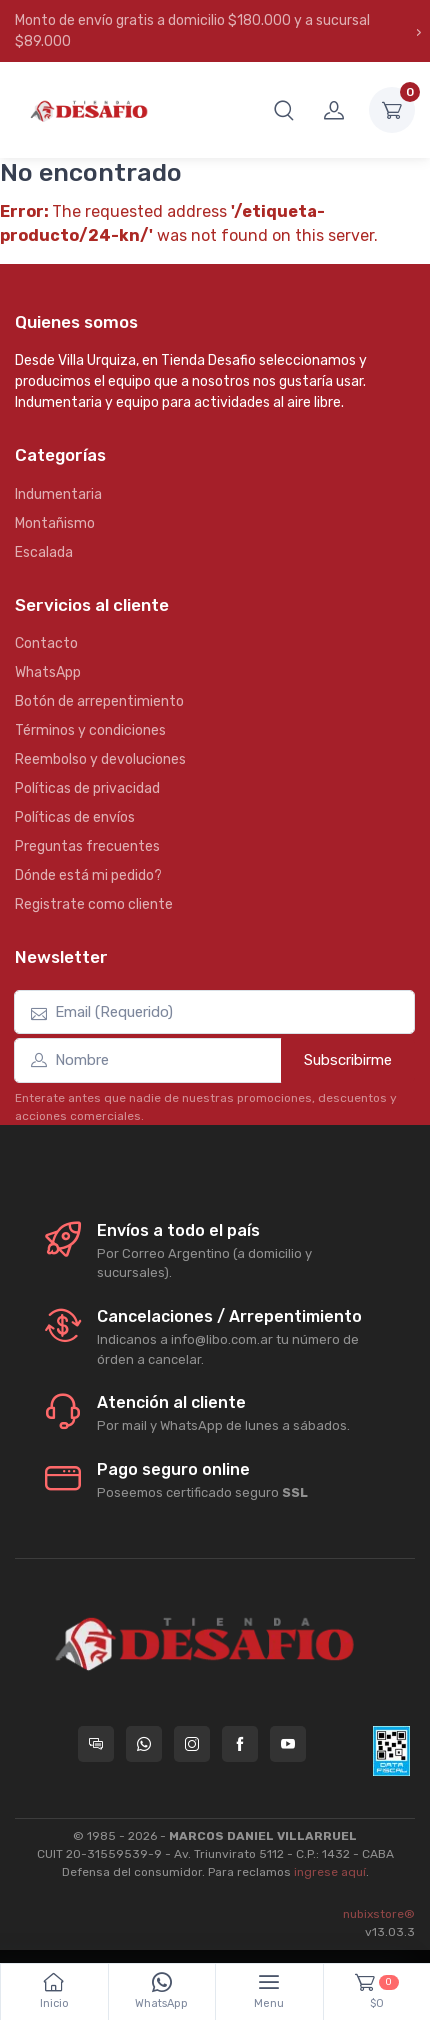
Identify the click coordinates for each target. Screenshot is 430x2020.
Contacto (46, 643)
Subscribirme (348, 1060)
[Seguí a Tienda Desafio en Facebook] (240, 1744)
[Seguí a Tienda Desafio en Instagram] (192, 1744)
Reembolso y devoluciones (100, 759)
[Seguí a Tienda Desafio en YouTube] (288, 1744)
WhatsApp (48, 672)
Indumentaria (58, 494)
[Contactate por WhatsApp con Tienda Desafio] (144, 1744)
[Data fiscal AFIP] (391, 1751)
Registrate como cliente (94, 904)
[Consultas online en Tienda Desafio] (96, 1744)
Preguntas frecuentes (87, 846)
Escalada (44, 552)
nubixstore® (379, 1914)
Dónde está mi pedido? (88, 875)
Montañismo (55, 523)
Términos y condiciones (90, 730)
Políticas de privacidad (87, 788)
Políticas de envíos (75, 817)
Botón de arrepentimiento (99, 701)
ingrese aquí (330, 1872)
